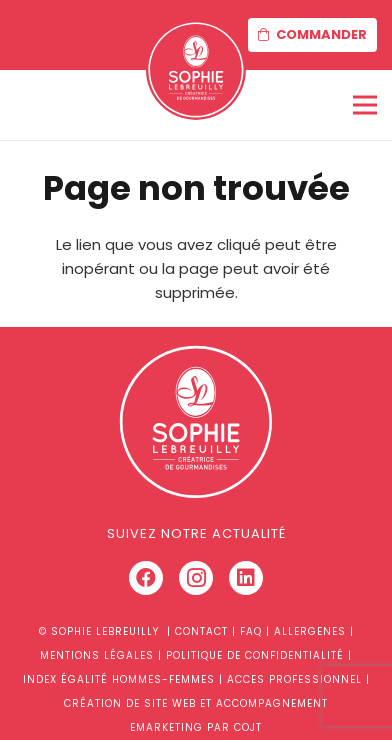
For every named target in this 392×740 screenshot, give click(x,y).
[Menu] (365, 105)
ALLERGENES (310, 631)
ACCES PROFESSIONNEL (294, 679)
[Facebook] (146, 578)
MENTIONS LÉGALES (97, 655)
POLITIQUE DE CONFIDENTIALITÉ (255, 655)
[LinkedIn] (246, 578)
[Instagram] (196, 578)
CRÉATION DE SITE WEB (130, 703)
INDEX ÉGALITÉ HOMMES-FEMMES (119, 679)
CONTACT (201, 631)
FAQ (251, 631)
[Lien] (196, 70)
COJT (248, 727)
